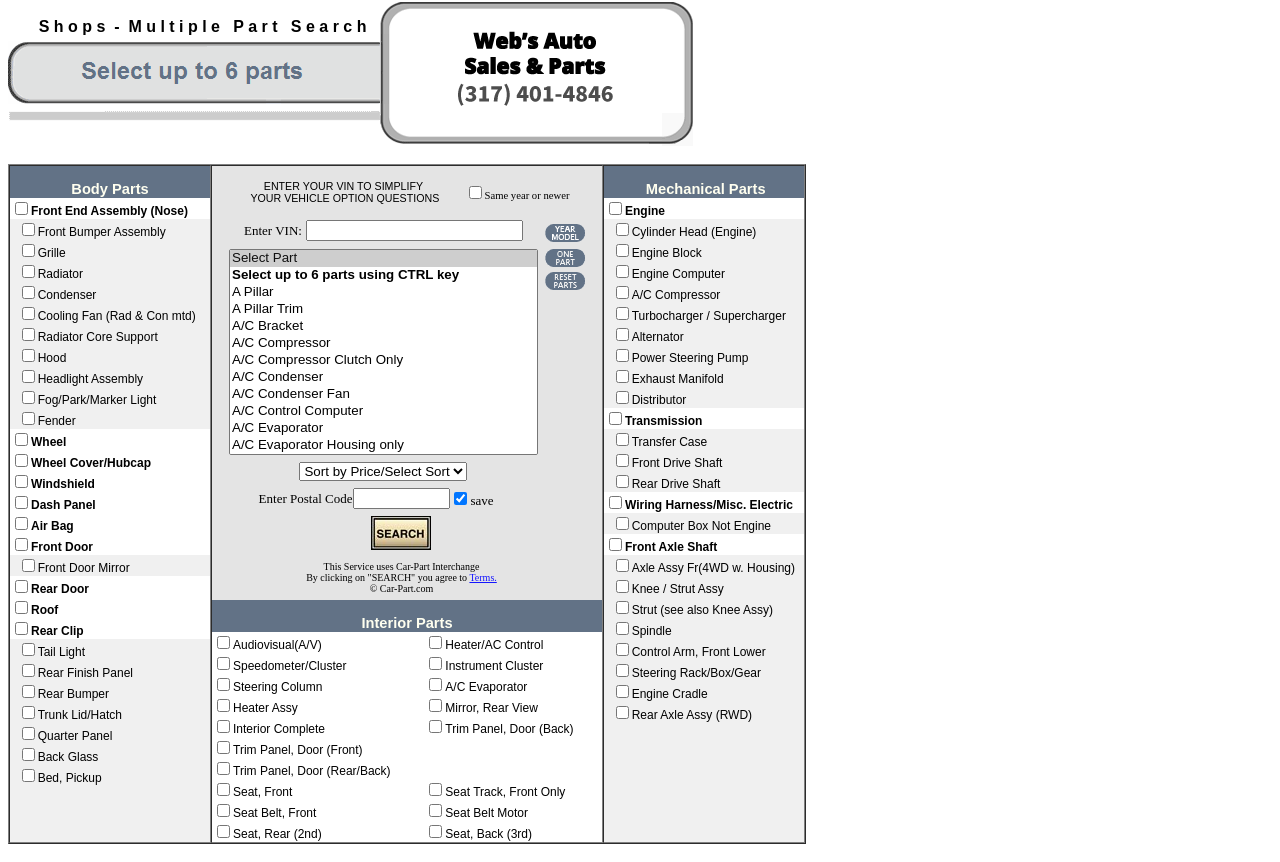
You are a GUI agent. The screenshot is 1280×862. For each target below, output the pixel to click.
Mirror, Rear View (491, 708)
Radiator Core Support (98, 337)
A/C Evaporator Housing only (383, 445)
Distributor (659, 400)
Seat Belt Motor (486, 813)
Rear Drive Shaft (676, 484)
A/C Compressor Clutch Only (383, 360)
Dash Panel (63, 505)
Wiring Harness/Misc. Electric (709, 505)
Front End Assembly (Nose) (109, 211)
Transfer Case (670, 442)
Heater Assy (265, 708)
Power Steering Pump (690, 358)
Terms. (482, 577)
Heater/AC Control (494, 645)
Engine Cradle (670, 694)
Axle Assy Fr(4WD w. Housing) (713, 568)
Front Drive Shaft (677, 463)
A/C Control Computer (383, 411)
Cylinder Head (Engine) (694, 232)
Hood (52, 358)
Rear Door (60, 589)
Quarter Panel (75, 736)
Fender (57, 421)
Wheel (48, 442)
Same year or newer (527, 195)
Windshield (63, 484)
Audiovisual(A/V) (277, 645)
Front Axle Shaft (671, 547)
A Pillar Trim (383, 309)
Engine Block (667, 253)
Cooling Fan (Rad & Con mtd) (117, 316)
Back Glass (68, 757)
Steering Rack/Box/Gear (696, 673)
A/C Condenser (383, 377)
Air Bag (52, 526)
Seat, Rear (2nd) (277, 834)
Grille (52, 253)
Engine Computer (678, 274)
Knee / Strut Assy (678, 589)
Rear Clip (57, 631)
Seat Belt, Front (274, 813)
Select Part (383, 258)
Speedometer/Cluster (289, 666)
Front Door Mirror (84, 568)
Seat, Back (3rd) (488, 834)
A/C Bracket (383, 326)
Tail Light (61, 652)
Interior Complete (279, 729)
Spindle (652, 631)
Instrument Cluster (494, 666)
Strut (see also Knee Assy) (702, 610)
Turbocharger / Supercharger (709, 316)
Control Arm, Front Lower (699, 652)
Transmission (663, 421)
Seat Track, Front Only (505, 792)
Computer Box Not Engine (701, 526)
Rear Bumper (73, 694)
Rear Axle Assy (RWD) (692, 715)
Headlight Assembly (90, 379)
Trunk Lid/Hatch (80, 715)
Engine (645, 211)
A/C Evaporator (383, 428)
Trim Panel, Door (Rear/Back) (312, 771)
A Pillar (383, 292)
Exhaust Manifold (678, 379)
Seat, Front (262, 792)
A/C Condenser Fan (383, 394)
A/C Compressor (383, 343)
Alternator (658, 337)
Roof (44, 610)
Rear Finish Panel (85, 673)
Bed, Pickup (70, 778)
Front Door (62, 547)
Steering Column (277, 687)
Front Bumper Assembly (102, 232)
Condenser (67, 295)
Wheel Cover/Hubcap (91, 463)
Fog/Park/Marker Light (97, 400)
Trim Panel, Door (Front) (298, 750)
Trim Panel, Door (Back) (509, 729)
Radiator (60, 274)
